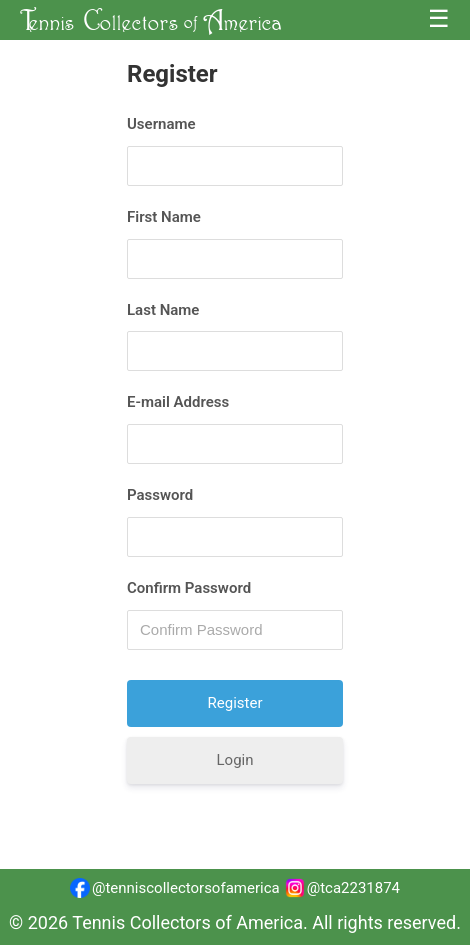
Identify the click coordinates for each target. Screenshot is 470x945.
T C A (151, 19)
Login (235, 760)
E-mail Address (178, 402)
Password (160, 495)
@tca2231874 (342, 888)
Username (161, 124)
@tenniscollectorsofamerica (175, 888)
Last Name (163, 310)
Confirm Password (189, 588)
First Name (164, 217)
